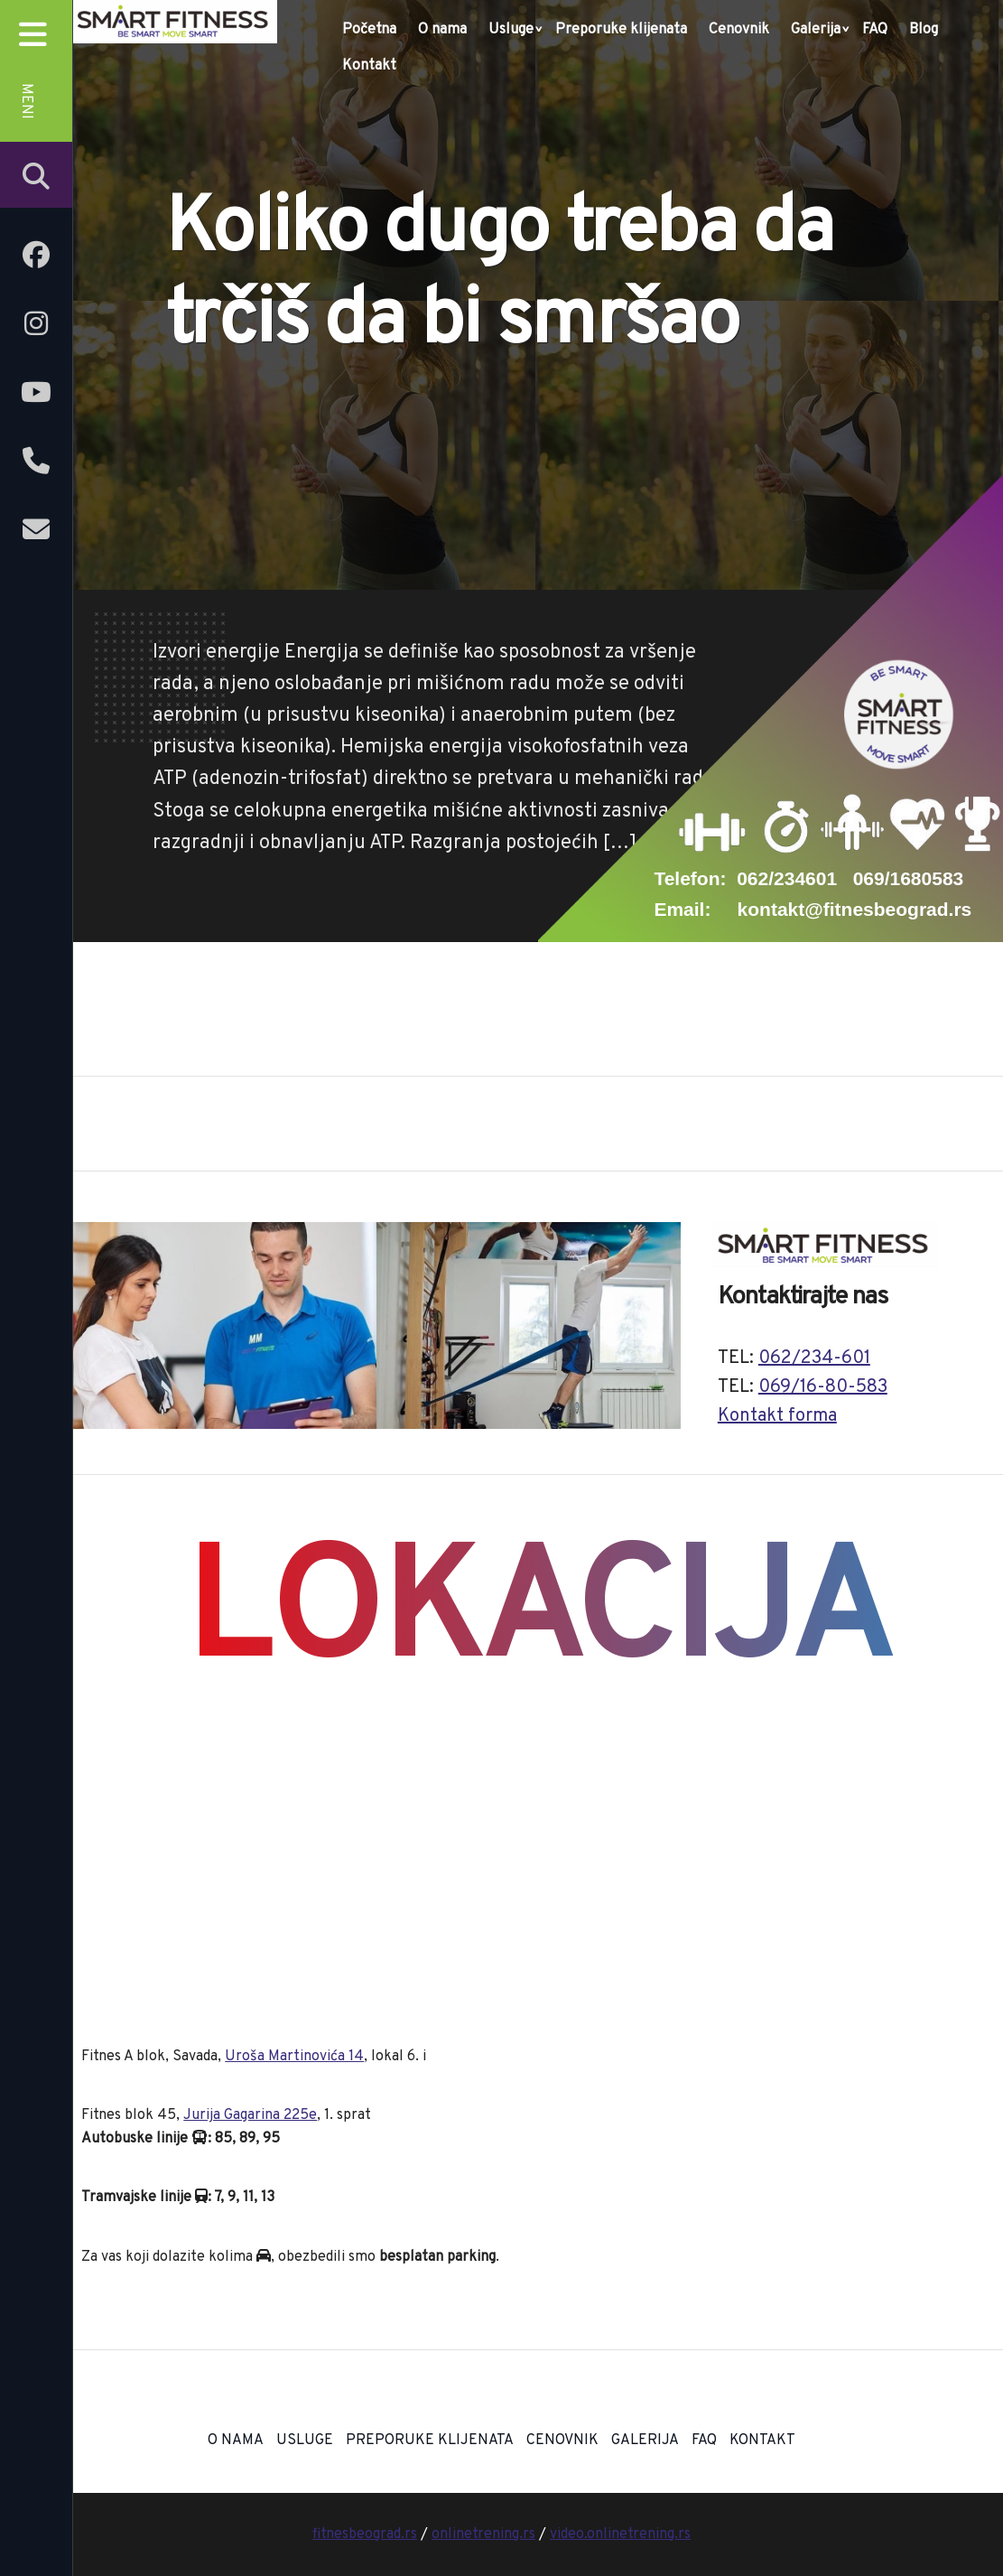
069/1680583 (908, 878)
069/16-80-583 (822, 1387)
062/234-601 (814, 1358)
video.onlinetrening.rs (620, 2534)
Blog (923, 30)
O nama (442, 30)
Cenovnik (739, 30)
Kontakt (369, 66)
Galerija (815, 30)
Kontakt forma (777, 1416)
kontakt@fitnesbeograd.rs (855, 909)
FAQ (874, 30)
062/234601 (787, 878)
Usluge (511, 30)
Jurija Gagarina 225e (250, 2115)
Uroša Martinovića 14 (294, 2057)
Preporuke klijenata (621, 30)
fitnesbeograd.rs (364, 2534)
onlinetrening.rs (483, 2534)
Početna (369, 30)
